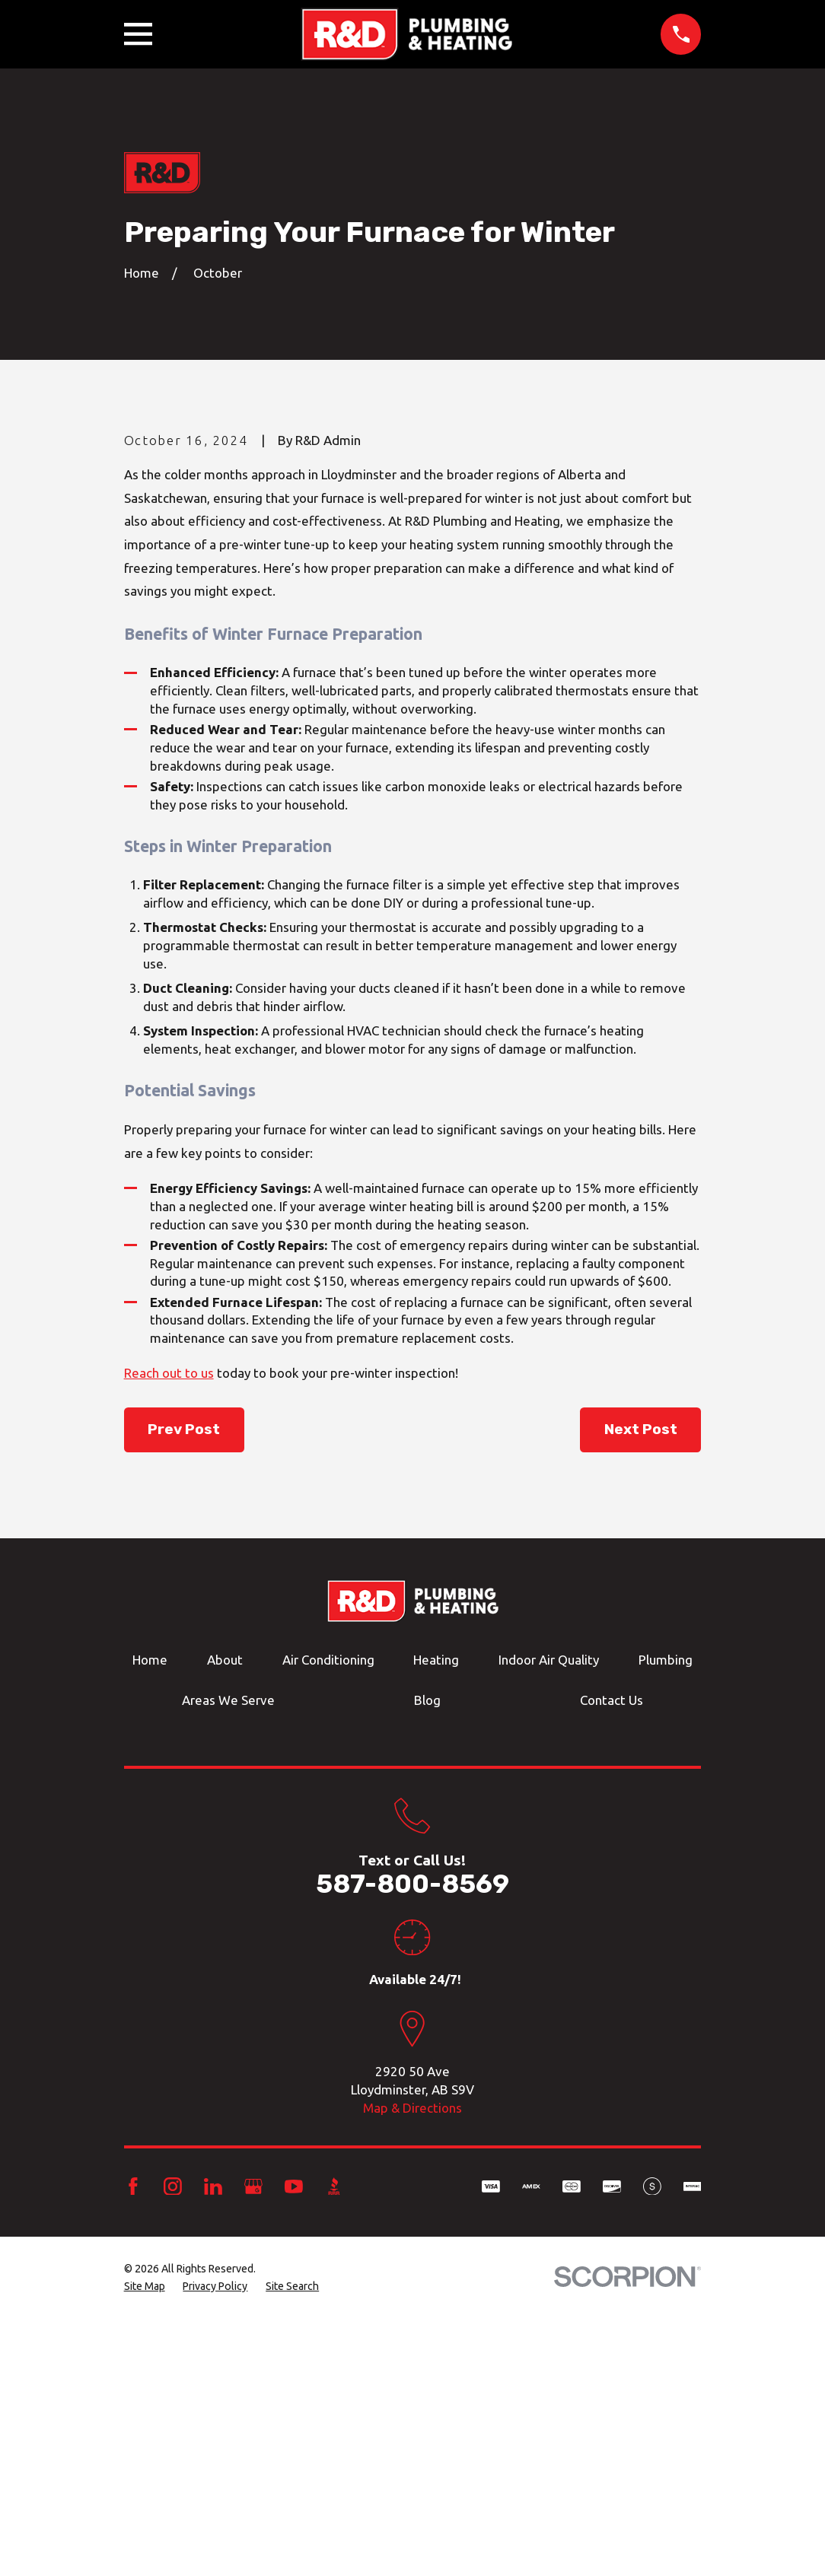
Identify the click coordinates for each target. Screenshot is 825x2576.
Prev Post (184, 1688)
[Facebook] (133, 2445)
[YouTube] (294, 2445)
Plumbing (666, 1919)
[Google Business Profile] (253, 2445)
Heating (436, 1919)
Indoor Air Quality (549, 1919)
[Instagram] (173, 2445)
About (225, 1919)
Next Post (640, 1688)
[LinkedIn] (213, 2445)
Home (149, 1919)
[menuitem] (144, 2545)
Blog (427, 1958)
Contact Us (611, 1958)
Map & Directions (412, 2366)
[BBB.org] (334, 2445)
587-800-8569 (412, 2142)
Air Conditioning (328, 1919)
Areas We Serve (228, 1958)
